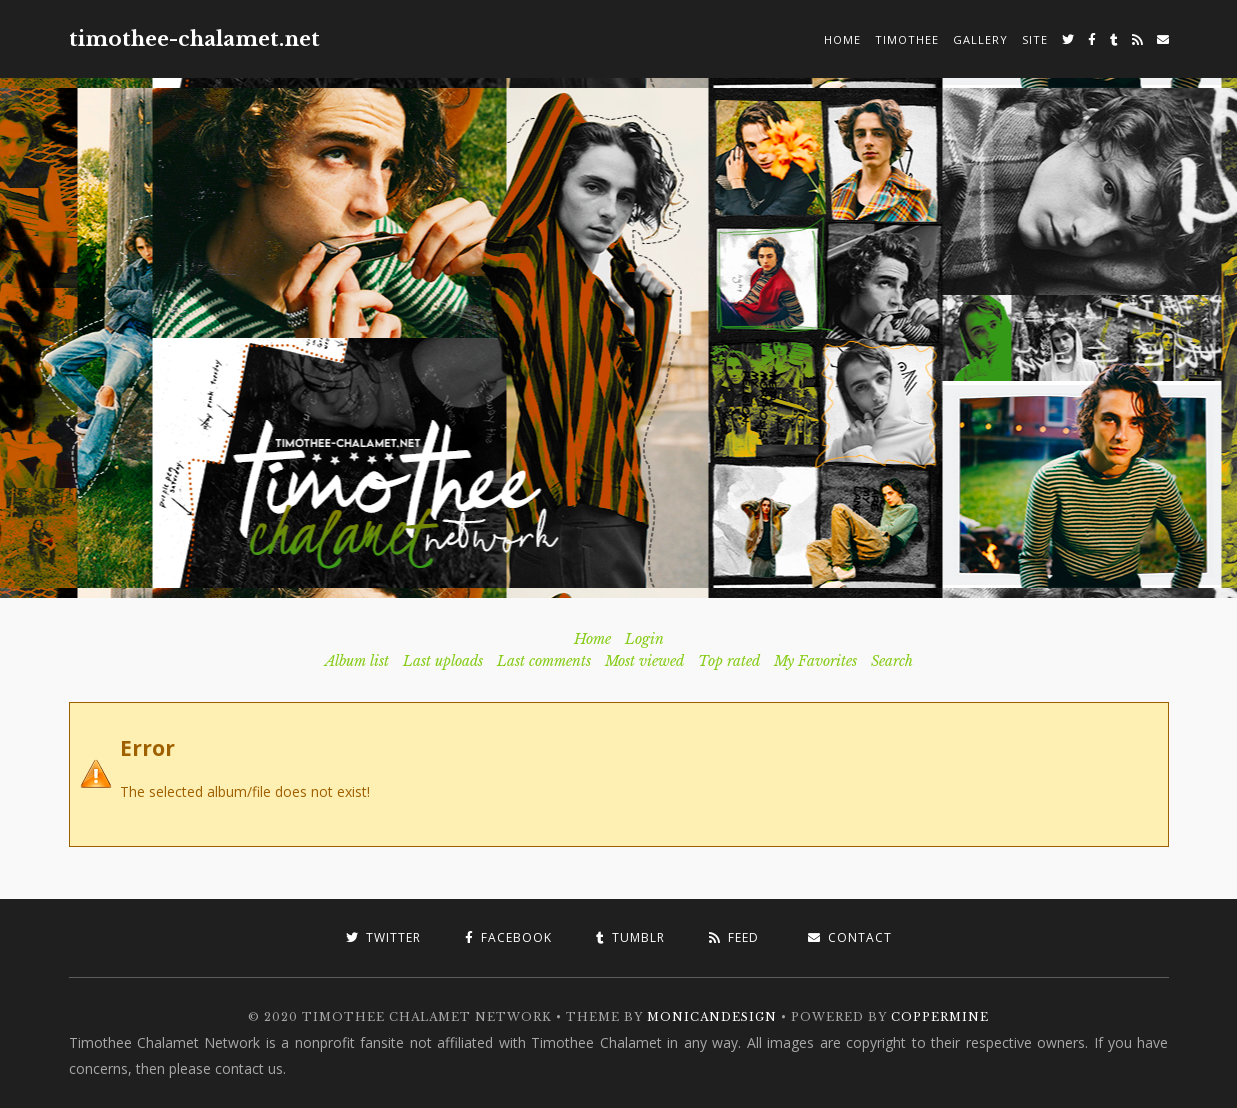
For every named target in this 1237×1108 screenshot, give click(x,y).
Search (892, 661)
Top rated (729, 661)
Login (644, 639)
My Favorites (815, 661)
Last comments (544, 661)
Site (1035, 39)
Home (842, 39)
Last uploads (443, 661)
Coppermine (940, 1017)
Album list (357, 661)
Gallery (980, 39)
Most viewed (644, 661)
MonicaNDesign (712, 1017)
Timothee (907, 39)
